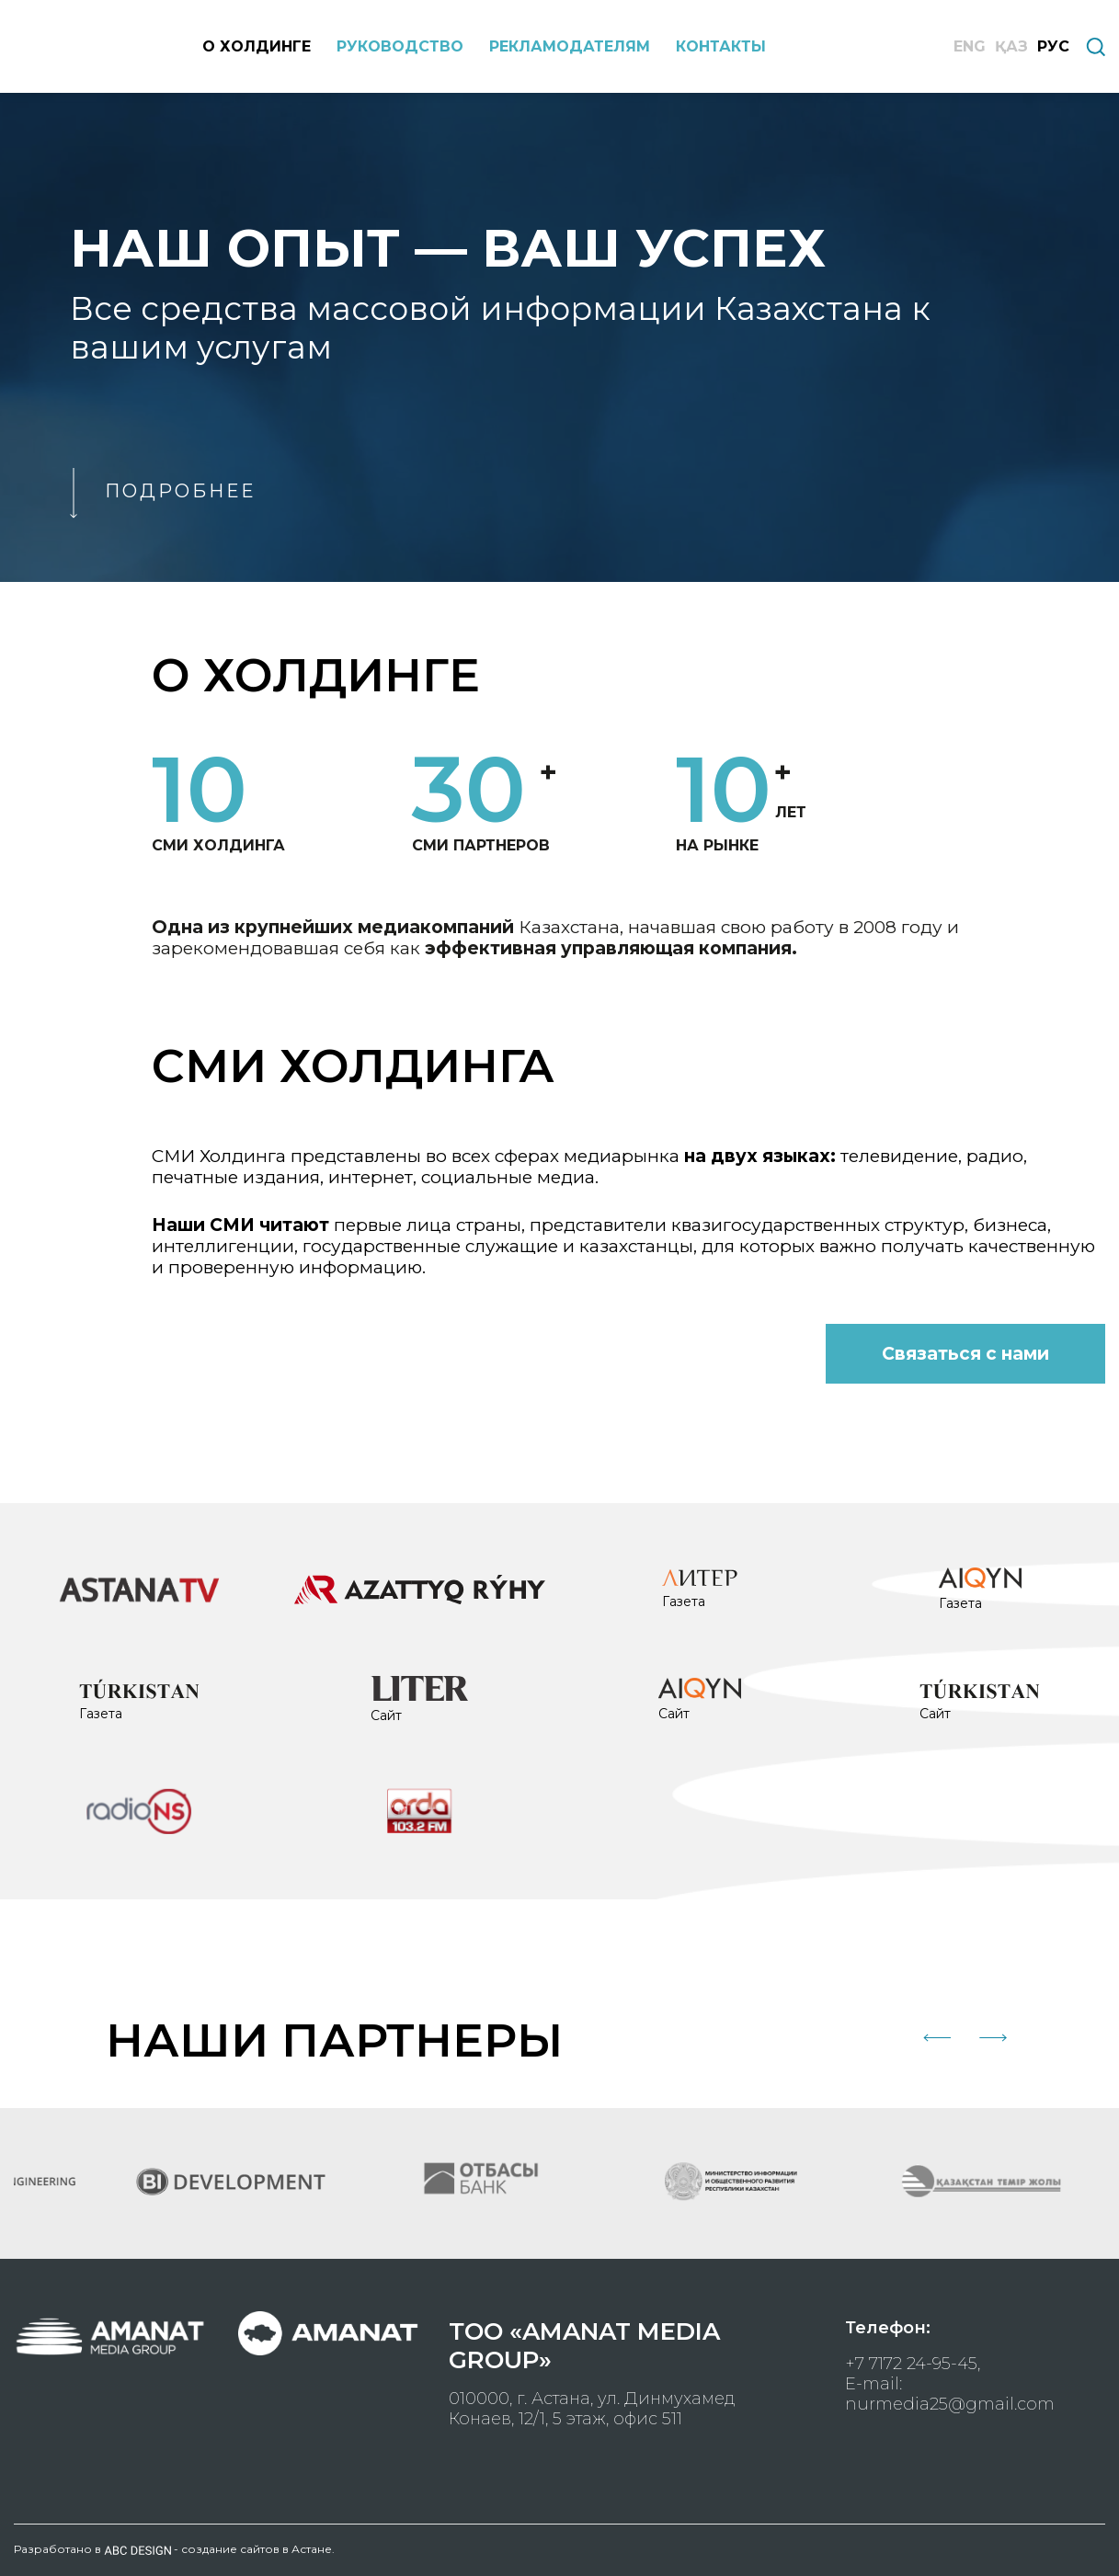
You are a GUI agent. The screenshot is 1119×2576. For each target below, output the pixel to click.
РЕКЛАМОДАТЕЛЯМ (569, 46)
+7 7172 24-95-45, (912, 2364)
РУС (1053, 46)
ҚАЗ (1011, 46)
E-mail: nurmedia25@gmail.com (950, 2394)
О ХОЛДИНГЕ (256, 46)
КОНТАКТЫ (721, 46)
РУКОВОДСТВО (400, 46)
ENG (969, 46)
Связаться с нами (965, 1353)
